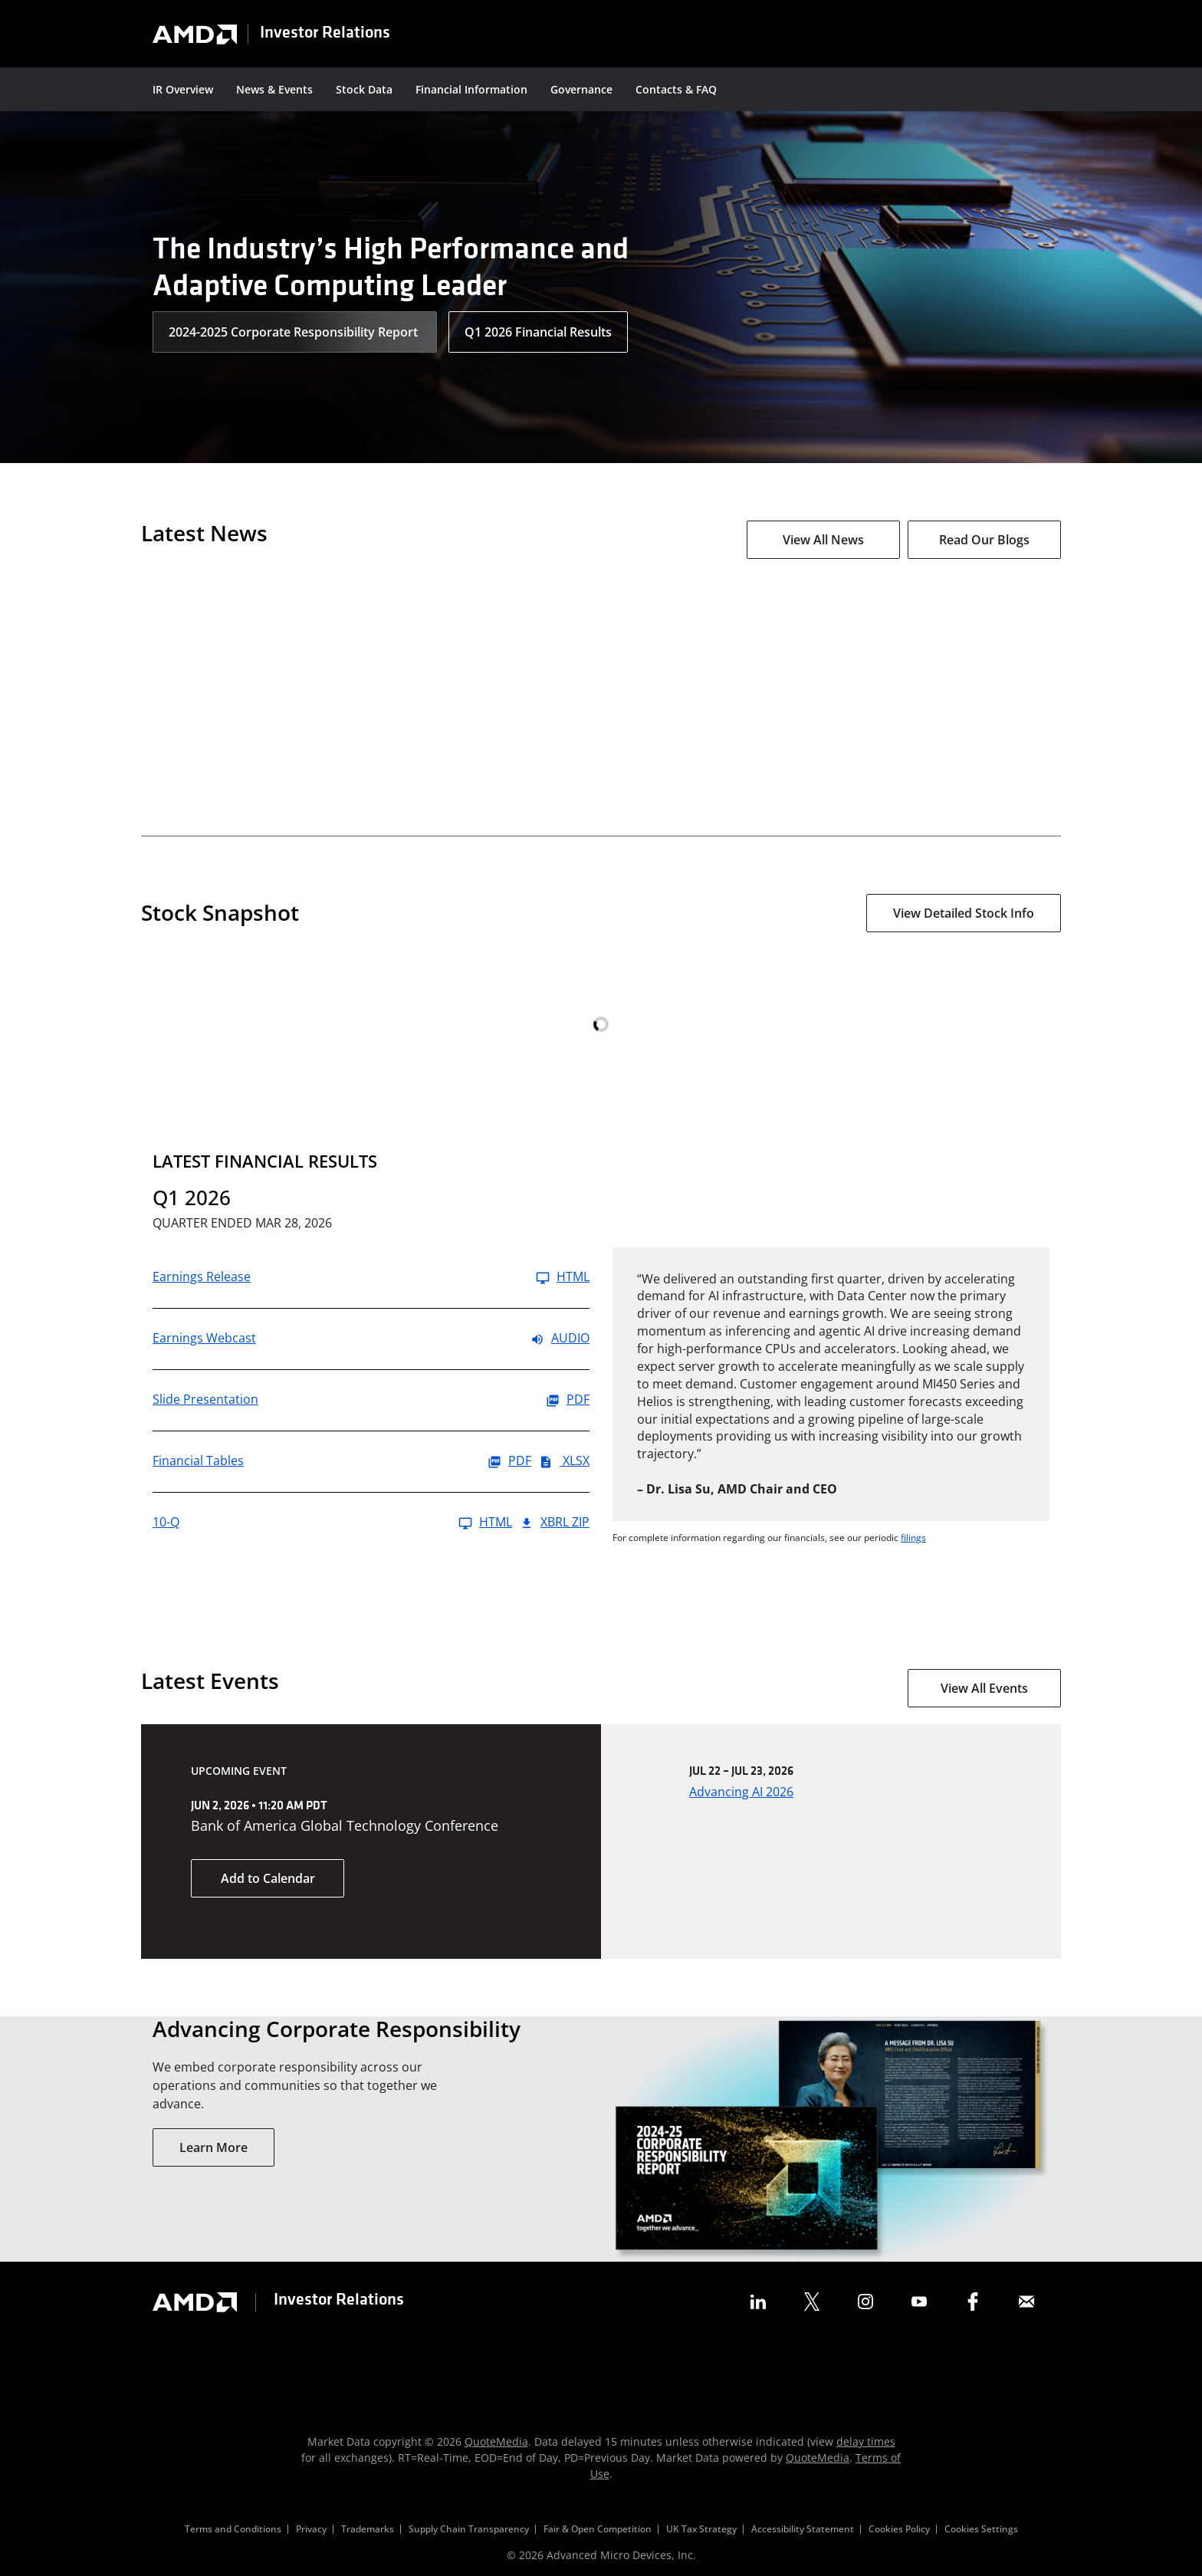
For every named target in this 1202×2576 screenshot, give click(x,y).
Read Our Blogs (984, 539)
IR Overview (183, 89)
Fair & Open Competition (598, 2529)
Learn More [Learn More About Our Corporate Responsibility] (213, 2147)
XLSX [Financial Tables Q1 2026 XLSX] (564, 1461)
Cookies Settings (981, 2529)
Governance (581, 89)
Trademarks (367, 2529)
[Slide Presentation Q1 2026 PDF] (371, 1400)
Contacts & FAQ (676, 89)
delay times (865, 2441)
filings (913, 1537)
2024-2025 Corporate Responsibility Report (295, 332)
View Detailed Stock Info (963, 913)
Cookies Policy (899, 2529)
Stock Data (364, 89)
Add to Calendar (268, 1878)
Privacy (311, 2529)
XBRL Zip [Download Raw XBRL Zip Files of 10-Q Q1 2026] (555, 1523)
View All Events (984, 1688)
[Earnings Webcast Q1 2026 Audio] (371, 1339)
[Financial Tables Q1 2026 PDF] (342, 1461)
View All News (823, 539)
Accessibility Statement (802, 2529)
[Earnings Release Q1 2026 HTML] (371, 1277)
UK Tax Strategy (701, 2529)
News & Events (274, 89)
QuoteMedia (496, 2441)
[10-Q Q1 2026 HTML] (332, 1523)
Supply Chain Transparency (469, 2529)
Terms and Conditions (233, 2529)
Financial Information (471, 89)
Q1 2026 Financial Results (538, 332)
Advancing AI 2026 (741, 1791)
